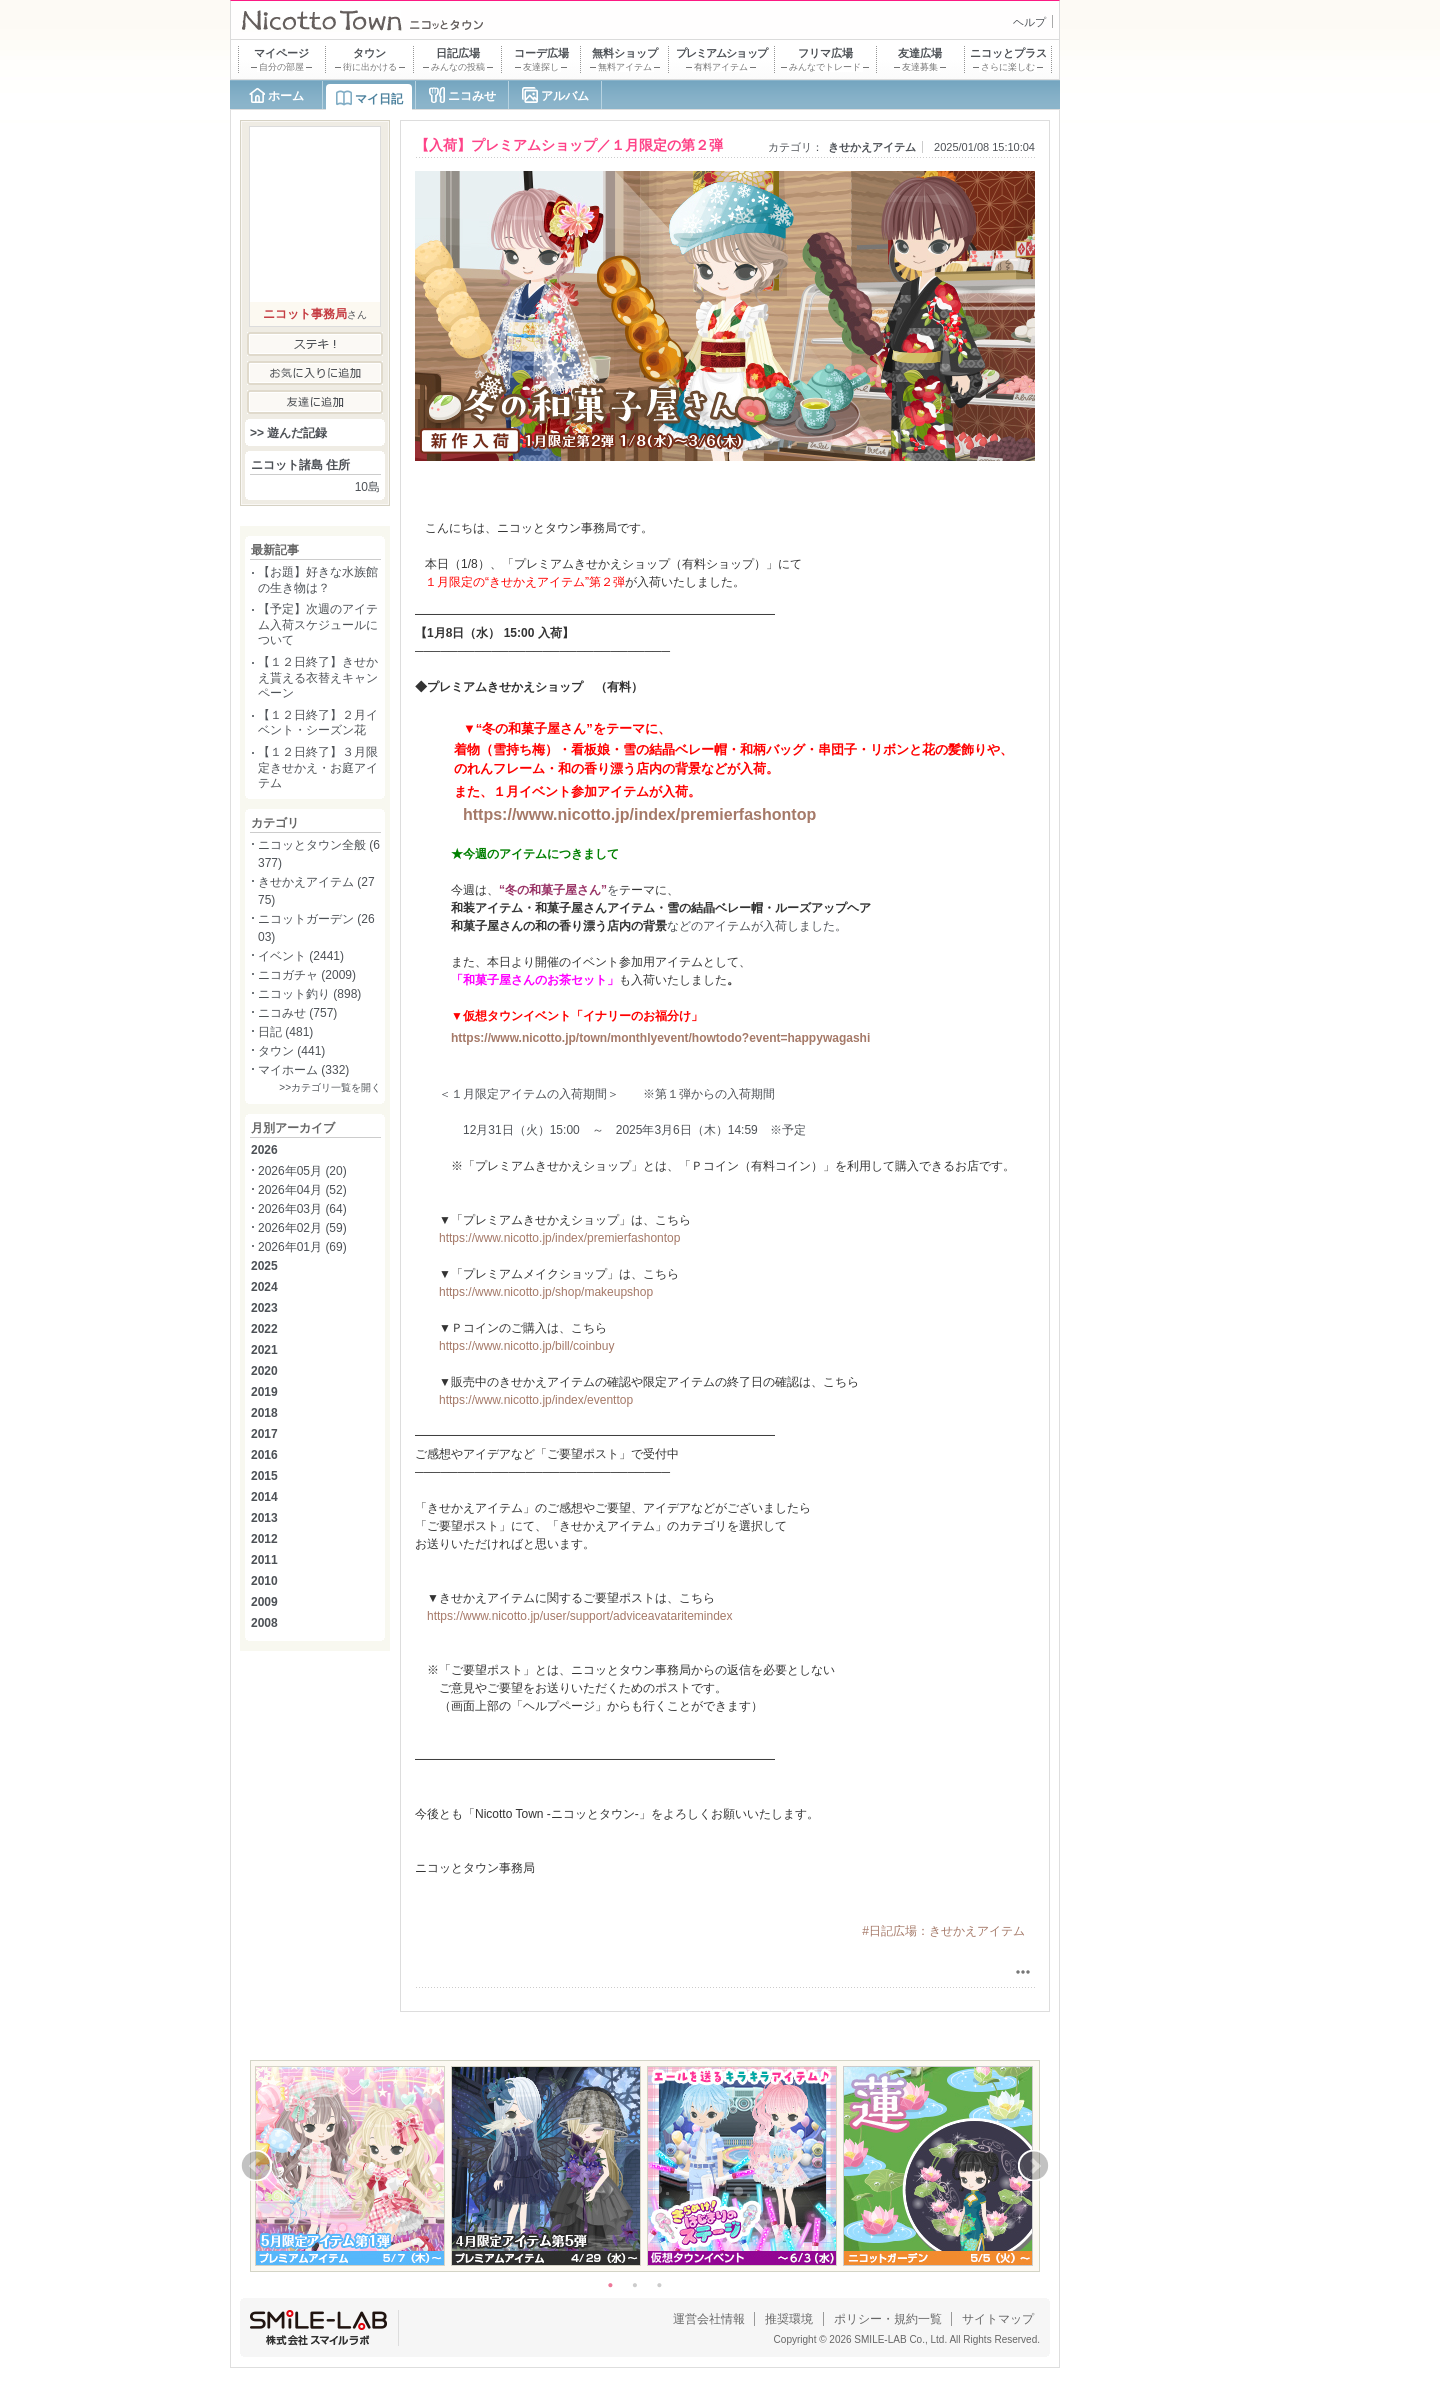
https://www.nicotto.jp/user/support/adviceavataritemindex (579, 1616)
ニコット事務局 (305, 314)
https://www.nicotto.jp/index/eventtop (536, 1400)
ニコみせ (472, 96)
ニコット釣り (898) (309, 994)
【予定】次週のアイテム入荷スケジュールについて (318, 624)
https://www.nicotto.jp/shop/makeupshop (546, 1292)
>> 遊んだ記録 (288, 433)
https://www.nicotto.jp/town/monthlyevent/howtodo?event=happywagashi (660, 1038)
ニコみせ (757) (297, 1013)
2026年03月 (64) (302, 1209)
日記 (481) (285, 1032)
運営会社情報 (709, 2319)
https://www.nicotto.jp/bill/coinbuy (526, 1346)
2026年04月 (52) (302, 1190)
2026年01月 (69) (302, 1247)
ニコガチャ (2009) (307, 975)
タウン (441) (291, 1051)
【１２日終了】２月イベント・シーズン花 (318, 723)
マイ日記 (379, 99)
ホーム (286, 96)
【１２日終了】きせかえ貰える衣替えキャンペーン (318, 677)
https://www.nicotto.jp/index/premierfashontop (639, 814)
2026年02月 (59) (302, 1228)
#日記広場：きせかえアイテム (943, 1931)
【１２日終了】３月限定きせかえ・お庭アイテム (318, 767)
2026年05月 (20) (302, 1171)
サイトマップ (998, 2319)
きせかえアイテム (872, 147)
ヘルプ (1029, 22)
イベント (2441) (301, 956)
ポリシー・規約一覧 (888, 2319)
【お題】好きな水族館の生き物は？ (318, 580)
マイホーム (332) (303, 1070)
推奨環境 (789, 2319)
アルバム (565, 96)
